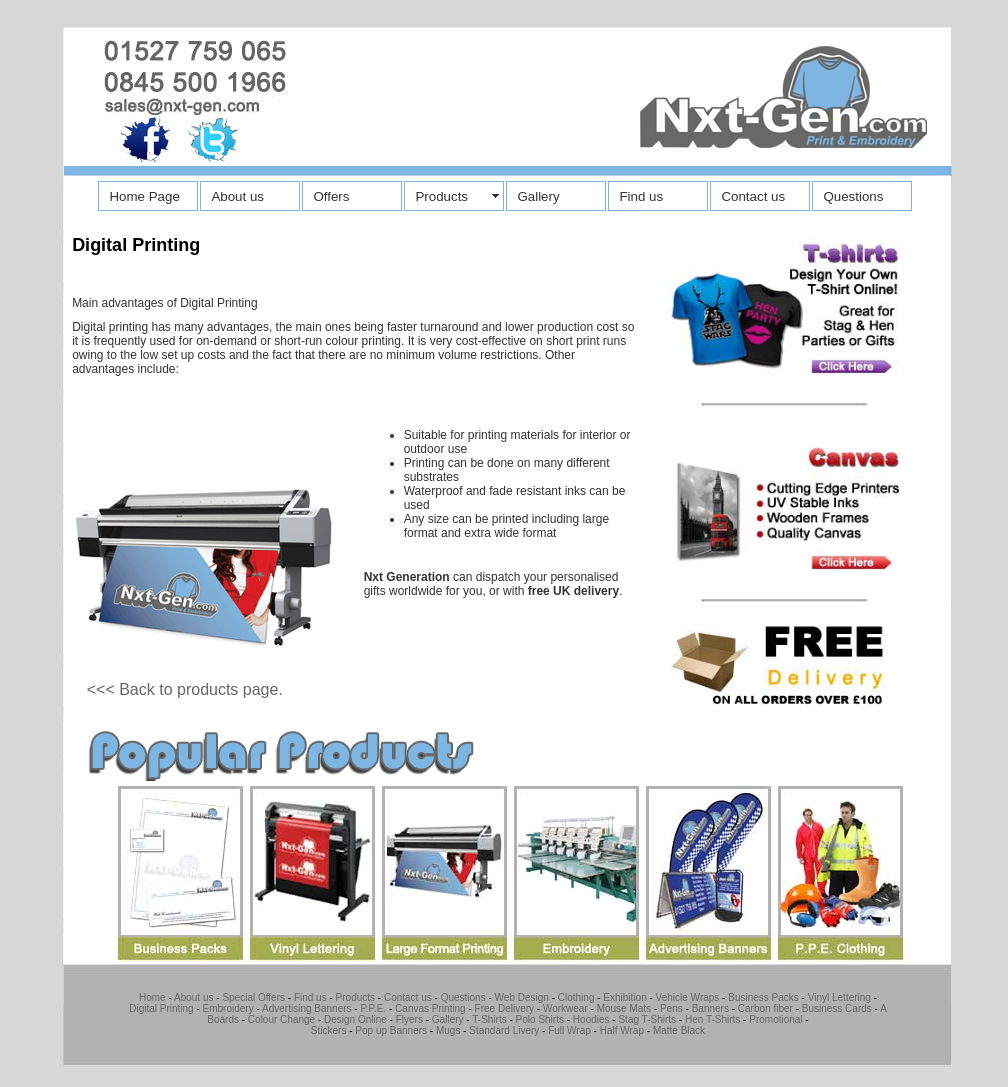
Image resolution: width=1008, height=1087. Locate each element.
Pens (671, 1008)
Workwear (565, 1008)
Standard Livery (504, 1030)
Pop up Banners (390, 1030)
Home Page (144, 196)
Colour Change (281, 1019)
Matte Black (679, 1030)
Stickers (329, 1030)
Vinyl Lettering (839, 997)
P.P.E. (372, 1008)
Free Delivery (504, 1008)
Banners (710, 1008)
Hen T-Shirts (712, 1019)
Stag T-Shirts (647, 1019)
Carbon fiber (764, 1008)
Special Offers (253, 997)
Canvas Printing (430, 1008)
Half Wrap (622, 1030)
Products (441, 196)
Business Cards (837, 1008)
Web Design (522, 997)
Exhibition (624, 997)
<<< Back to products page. (185, 689)
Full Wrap (569, 1030)
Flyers (409, 1019)
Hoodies (591, 1019)
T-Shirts (489, 1019)
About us (237, 196)
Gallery (538, 196)
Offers (331, 196)
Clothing (576, 997)
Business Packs (763, 997)
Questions (853, 196)
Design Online (355, 1019)
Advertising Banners (307, 1008)
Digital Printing (161, 1008)
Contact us (753, 196)
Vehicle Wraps (688, 997)
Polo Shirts (540, 1019)
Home (152, 997)
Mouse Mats (624, 1008)
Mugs (448, 1030)
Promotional (775, 1019)
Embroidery (228, 1008)
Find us (641, 196)
